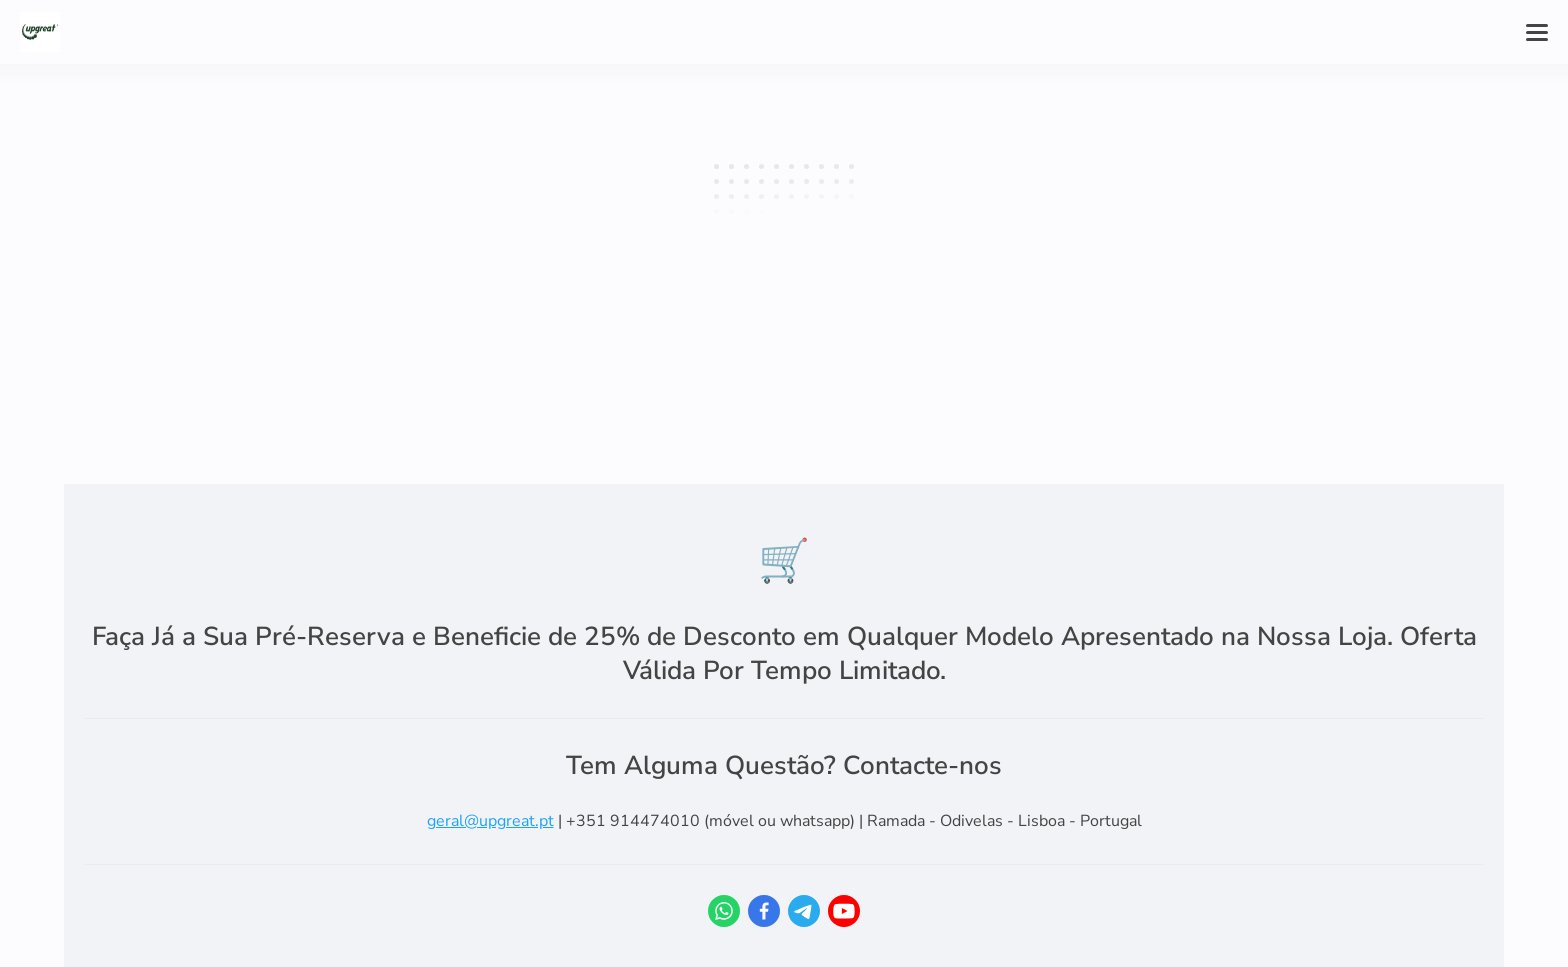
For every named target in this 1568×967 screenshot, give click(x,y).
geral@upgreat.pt (490, 821)
